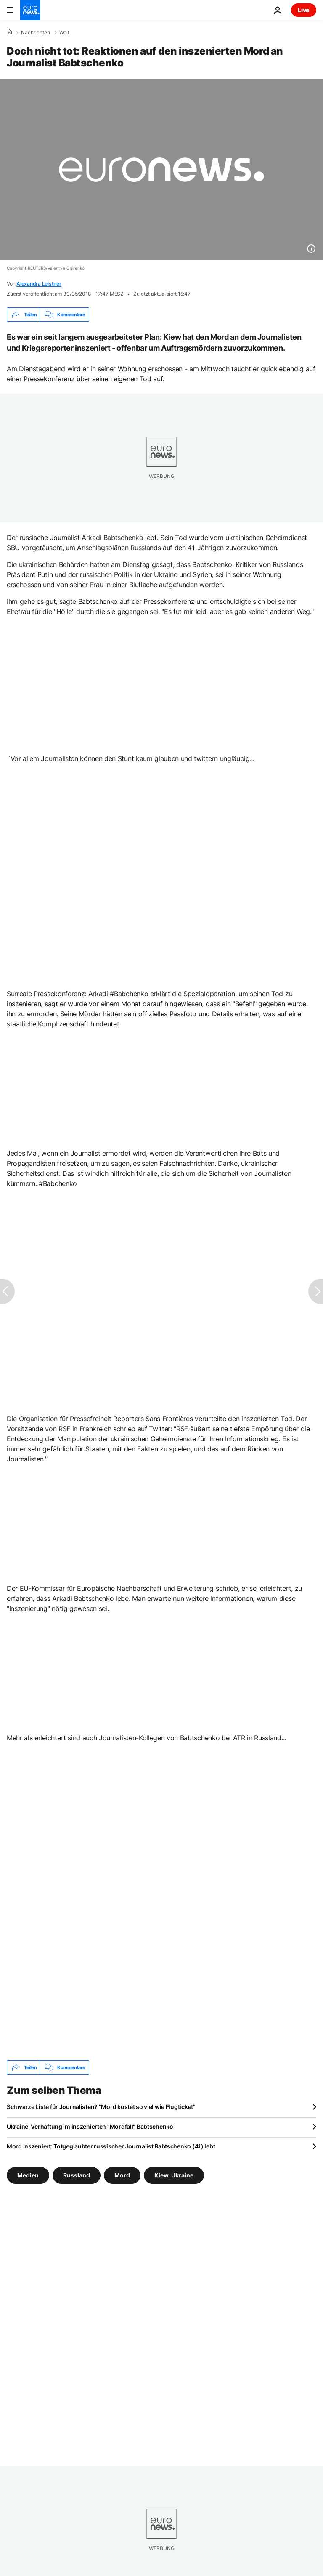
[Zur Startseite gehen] (30, 10)
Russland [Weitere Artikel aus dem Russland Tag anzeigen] (76, 2175)
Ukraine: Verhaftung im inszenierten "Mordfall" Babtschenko (90, 2126)
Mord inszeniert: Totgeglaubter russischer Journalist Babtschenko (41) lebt (111, 2146)
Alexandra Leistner (38, 284)
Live (304, 9)
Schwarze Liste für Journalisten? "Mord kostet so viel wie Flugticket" (101, 2106)
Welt (64, 32)
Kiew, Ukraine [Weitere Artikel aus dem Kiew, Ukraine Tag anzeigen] (173, 2175)
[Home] (9, 32)
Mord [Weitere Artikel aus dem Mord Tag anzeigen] (122, 2175)
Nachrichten (35, 32)
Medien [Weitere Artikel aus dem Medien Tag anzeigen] (28, 2175)
